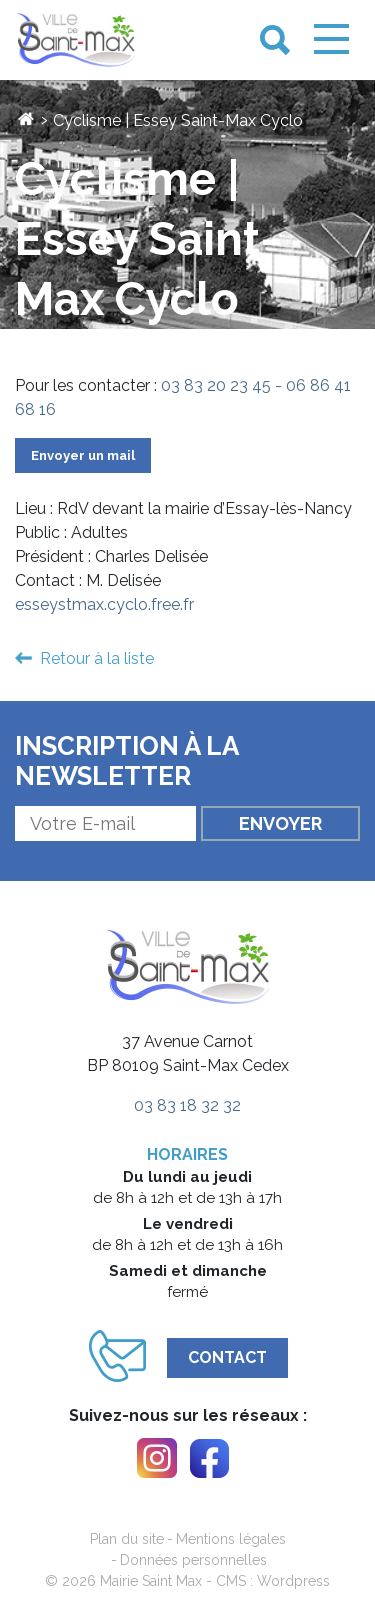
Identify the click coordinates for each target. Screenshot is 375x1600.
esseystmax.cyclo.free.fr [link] (104, 604)
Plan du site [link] (127, 1539)
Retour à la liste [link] (97, 658)
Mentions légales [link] (231, 1539)
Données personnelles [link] (193, 1560)
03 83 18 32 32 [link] (187, 1105)
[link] (76, 40)
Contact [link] (227, 1357)
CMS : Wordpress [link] (273, 1581)
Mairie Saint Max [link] (151, 1581)
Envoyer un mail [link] (83, 455)
